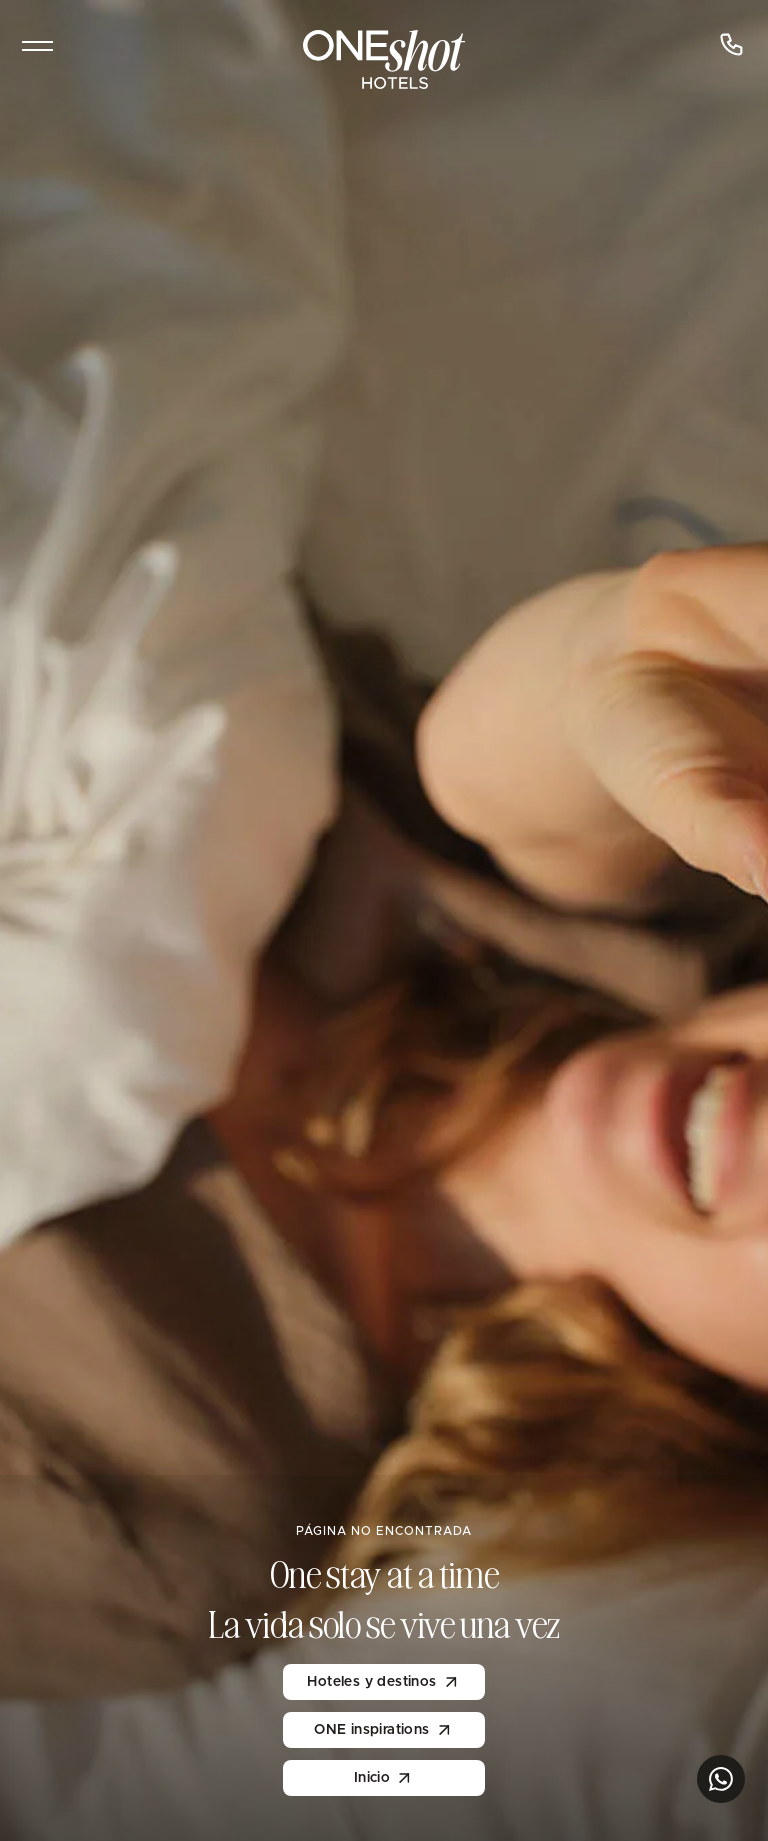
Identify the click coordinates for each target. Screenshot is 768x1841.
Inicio (384, 1778)
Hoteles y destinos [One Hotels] (383, 1682)
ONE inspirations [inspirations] (383, 1730)
